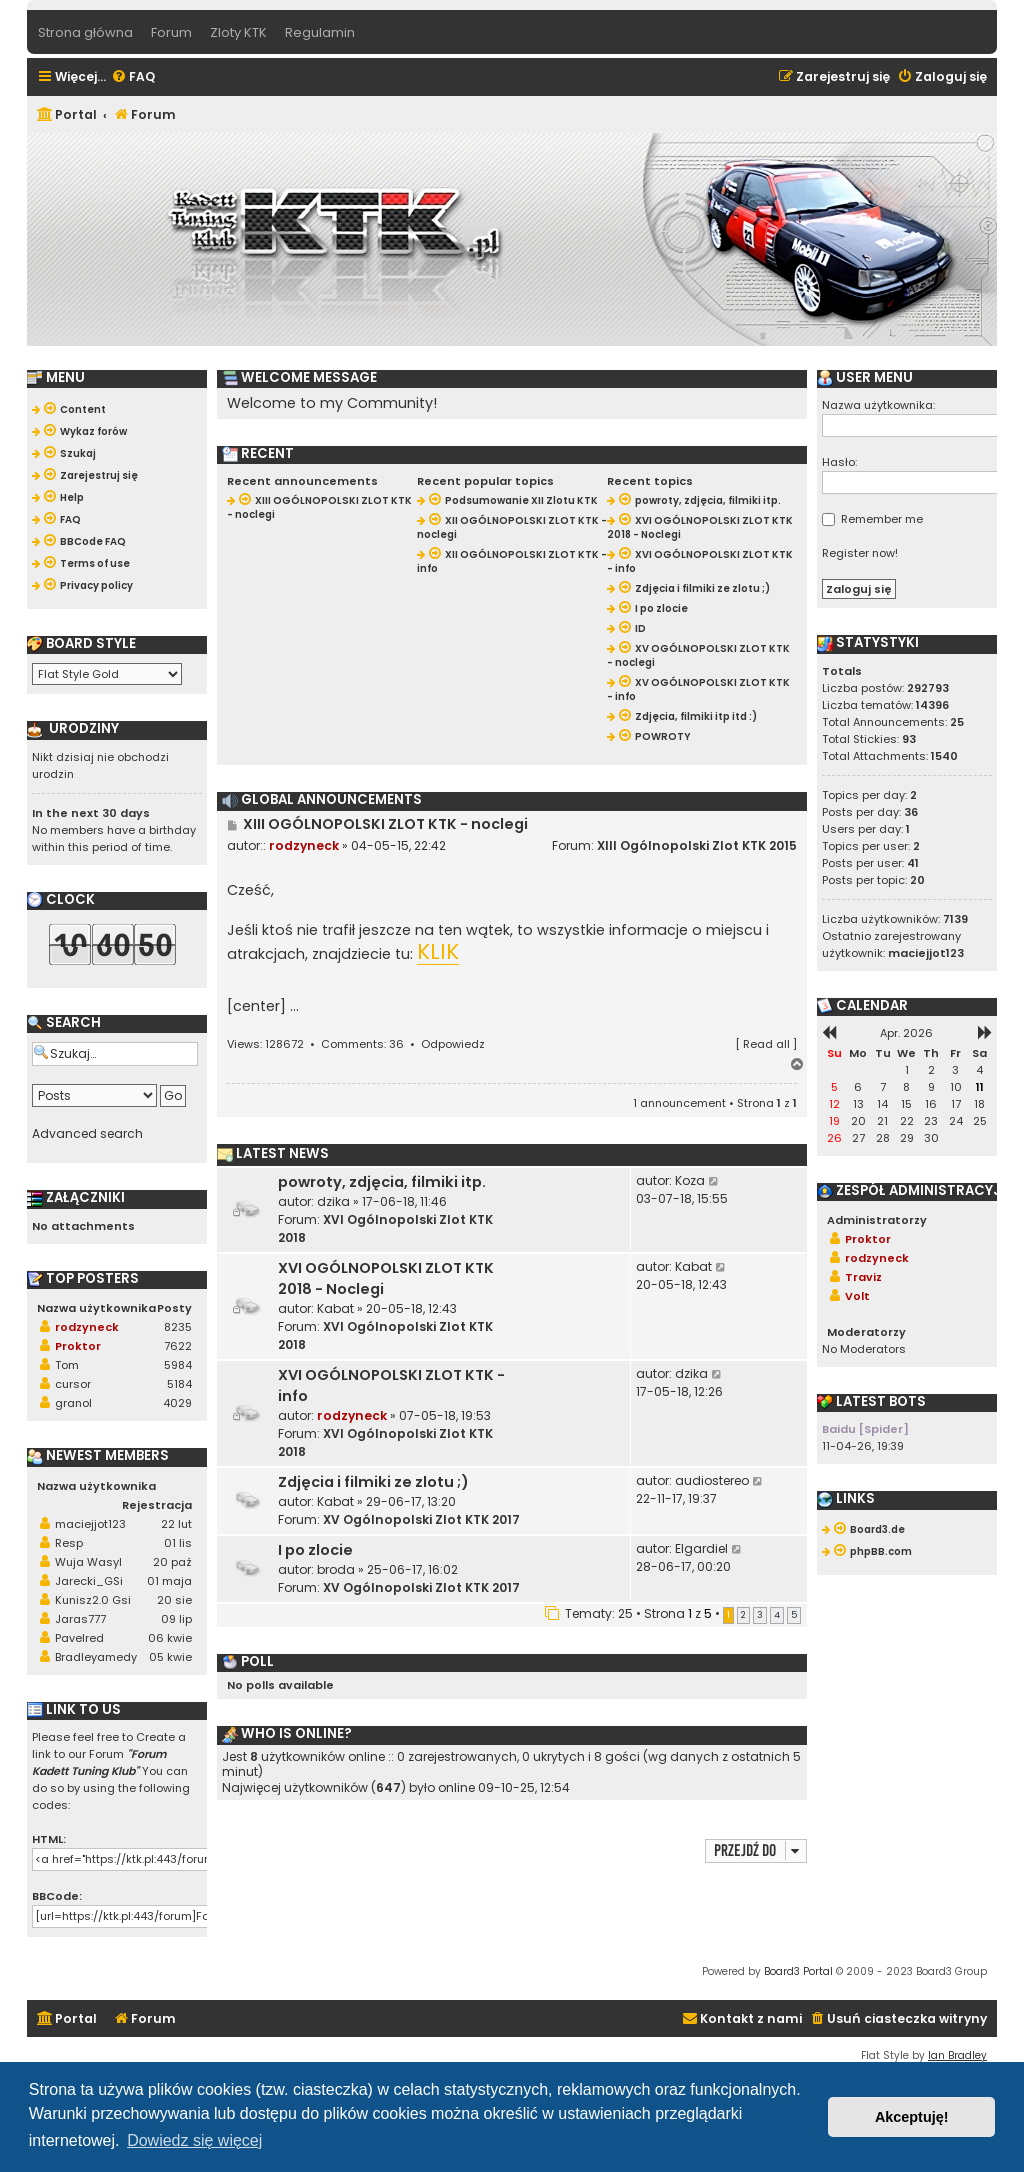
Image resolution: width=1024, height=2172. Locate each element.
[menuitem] (133, 77)
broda (336, 1569)
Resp (69, 1543)
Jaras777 (80, 1619)
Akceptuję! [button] (912, 2117)
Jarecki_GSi (89, 1581)
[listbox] (107, 674)
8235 (178, 1327)
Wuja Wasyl (88, 1562)
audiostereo (712, 1480)
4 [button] (777, 1615)
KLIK (438, 953)
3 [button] (760, 1615)
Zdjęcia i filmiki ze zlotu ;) (373, 1482)
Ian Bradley (957, 2055)
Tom (67, 1365)
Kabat (335, 1308)
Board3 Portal (798, 1971)
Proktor (78, 1346)
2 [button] (743, 1615)
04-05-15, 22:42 (398, 845)
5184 (179, 1384)
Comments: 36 (362, 1044)
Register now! (860, 553)
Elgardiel (701, 1548)
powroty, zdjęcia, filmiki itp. (382, 1182)
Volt (857, 1296)
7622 (178, 1346)
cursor (73, 1384)
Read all (766, 1044)
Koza (690, 1180)
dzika (333, 1201)
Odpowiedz (453, 1044)
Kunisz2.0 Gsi (93, 1600)
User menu (865, 378)
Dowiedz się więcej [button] (194, 2140)
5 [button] (794, 1615)
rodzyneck (304, 845)
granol (73, 1403)
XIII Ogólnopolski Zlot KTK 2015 (697, 845)
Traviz (863, 1277)
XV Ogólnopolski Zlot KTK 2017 (421, 1519)
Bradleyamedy (96, 1657)
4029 (177, 1403)
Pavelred (79, 1638)
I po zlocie (315, 1550)
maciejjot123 (90, 1524)
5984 (178, 1365)
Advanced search (87, 1134)
